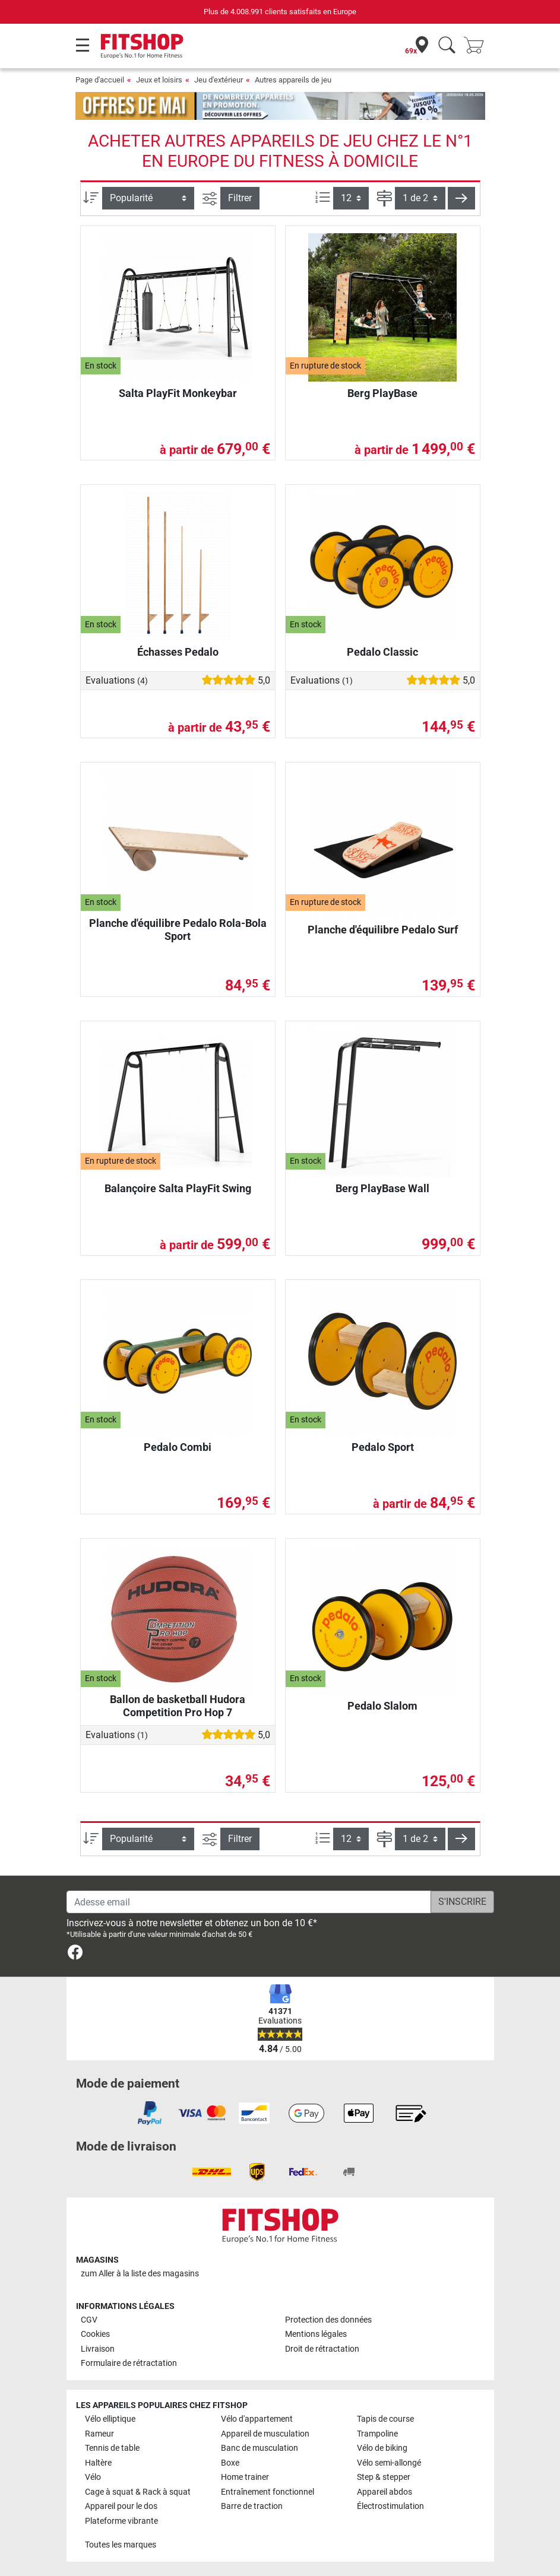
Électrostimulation (390, 2506)
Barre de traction (252, 2506)
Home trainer (245, 2477)
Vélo (93, 2477)
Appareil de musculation (265, 2434)
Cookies (95, 2334)
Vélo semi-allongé (389, 2463)
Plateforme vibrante (121, 2521)
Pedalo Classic (382, 652)
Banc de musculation (259, 2448)
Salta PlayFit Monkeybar (178, 393)
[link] (75, 1954)
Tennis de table (112, 2448)
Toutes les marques (120, 2545)
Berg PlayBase (382, 393)
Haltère (98, 2463)
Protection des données (328, 2320)
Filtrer (240, 198)
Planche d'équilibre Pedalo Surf (383, 929)
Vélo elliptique (110, 2419)
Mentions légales (316, 2334)
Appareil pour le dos (121, 2506)
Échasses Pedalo (178, 652)
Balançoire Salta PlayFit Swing (178, 1188)
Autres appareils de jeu (293, 79)
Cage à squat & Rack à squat (138, 2492)
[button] (461, 198)
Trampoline (377, 2434)
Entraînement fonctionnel (267, 2492)
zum (140, 2274)
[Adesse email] (249, 1902)
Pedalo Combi (177, 1447)
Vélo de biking (382, 2448)
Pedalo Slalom (382, 1706)
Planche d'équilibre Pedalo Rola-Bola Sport (178, 929)
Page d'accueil (99, 79)
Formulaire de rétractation (129, 2363)
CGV (89, 2320)
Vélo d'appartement (257, 2419)
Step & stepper (383, 2477)
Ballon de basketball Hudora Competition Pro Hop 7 (177, 1706)
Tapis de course (385, 2419)
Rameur (99, 2434)
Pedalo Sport (383, 1447)
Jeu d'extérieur (218, 79)
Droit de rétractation (322, 2349)
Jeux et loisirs (159, 79)
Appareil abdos (384, 2492)
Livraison (98, 2349)
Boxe (230, 2463)
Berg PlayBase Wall (382, 1188)
